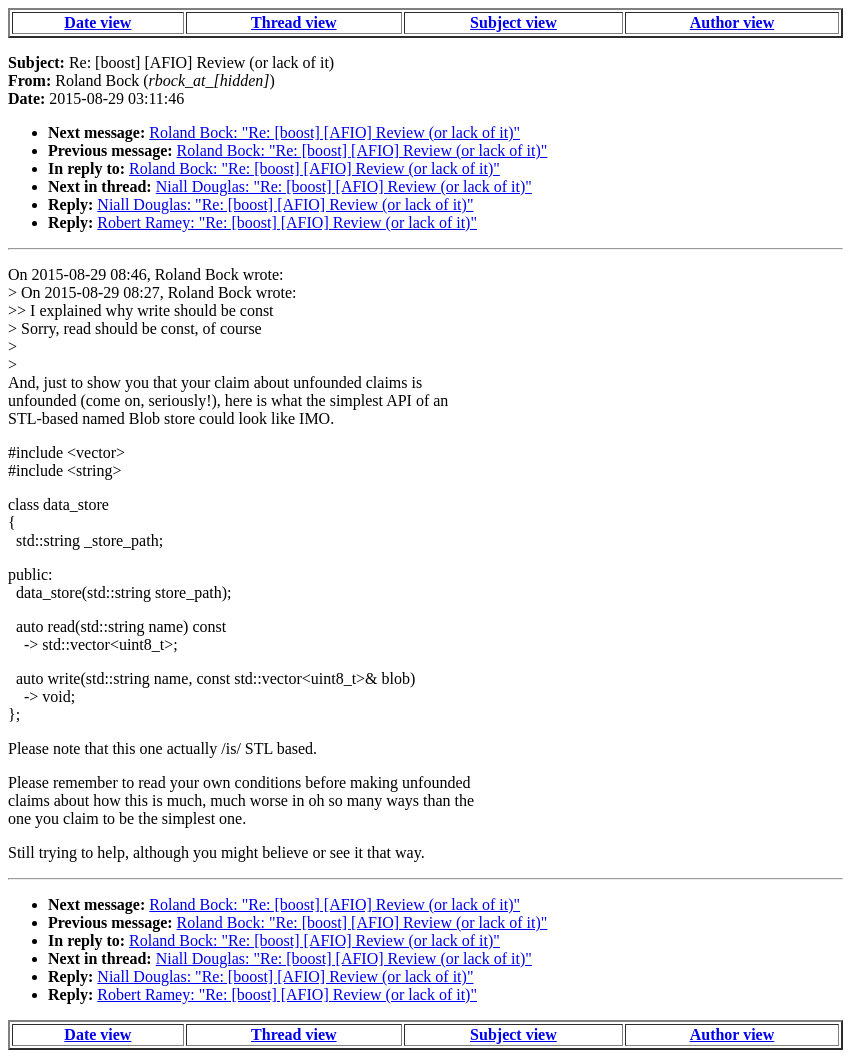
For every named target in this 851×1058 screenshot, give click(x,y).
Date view (97, 22)
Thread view (293, 22)
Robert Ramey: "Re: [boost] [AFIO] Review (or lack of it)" (287, 222)
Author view (732, 22)
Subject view (513, 22)
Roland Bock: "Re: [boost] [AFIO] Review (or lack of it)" (334, 132)
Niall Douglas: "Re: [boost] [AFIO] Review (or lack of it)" (344, 186)
